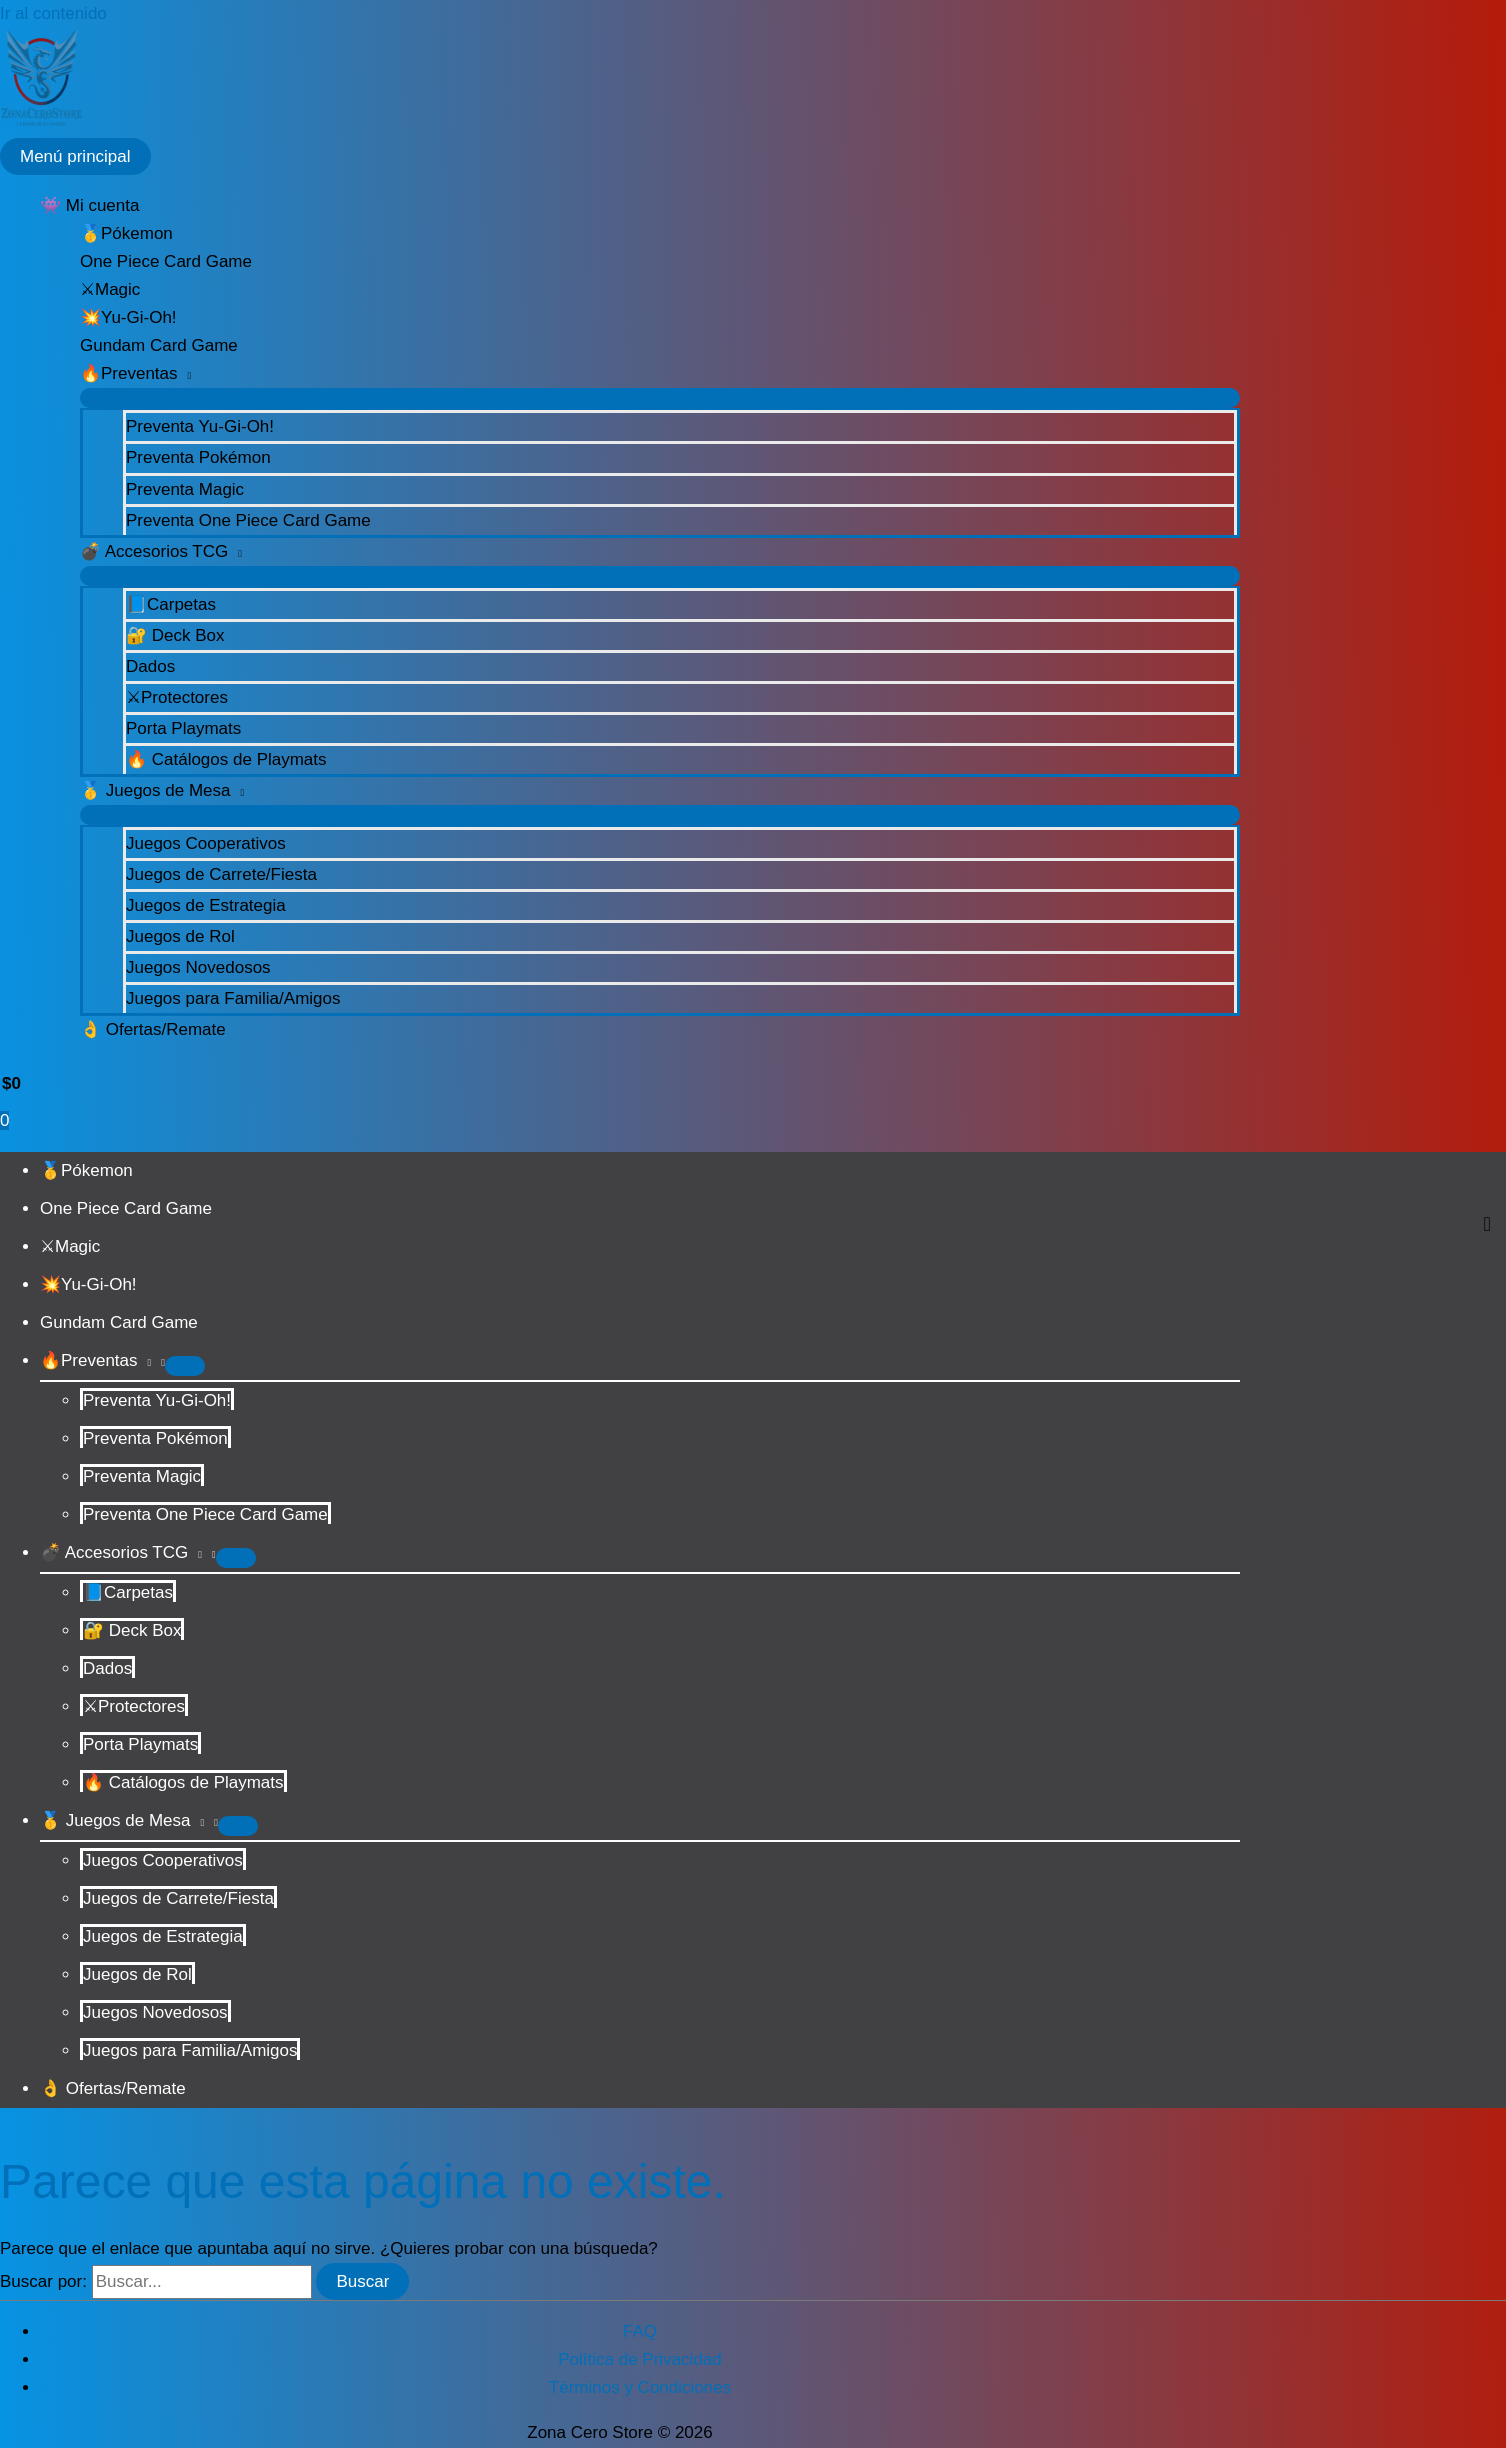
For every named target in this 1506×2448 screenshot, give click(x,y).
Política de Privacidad (639, 2359)
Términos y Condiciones (640, 2387)
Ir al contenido (53, 13)
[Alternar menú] (660, 398)
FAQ (640, 2331)
